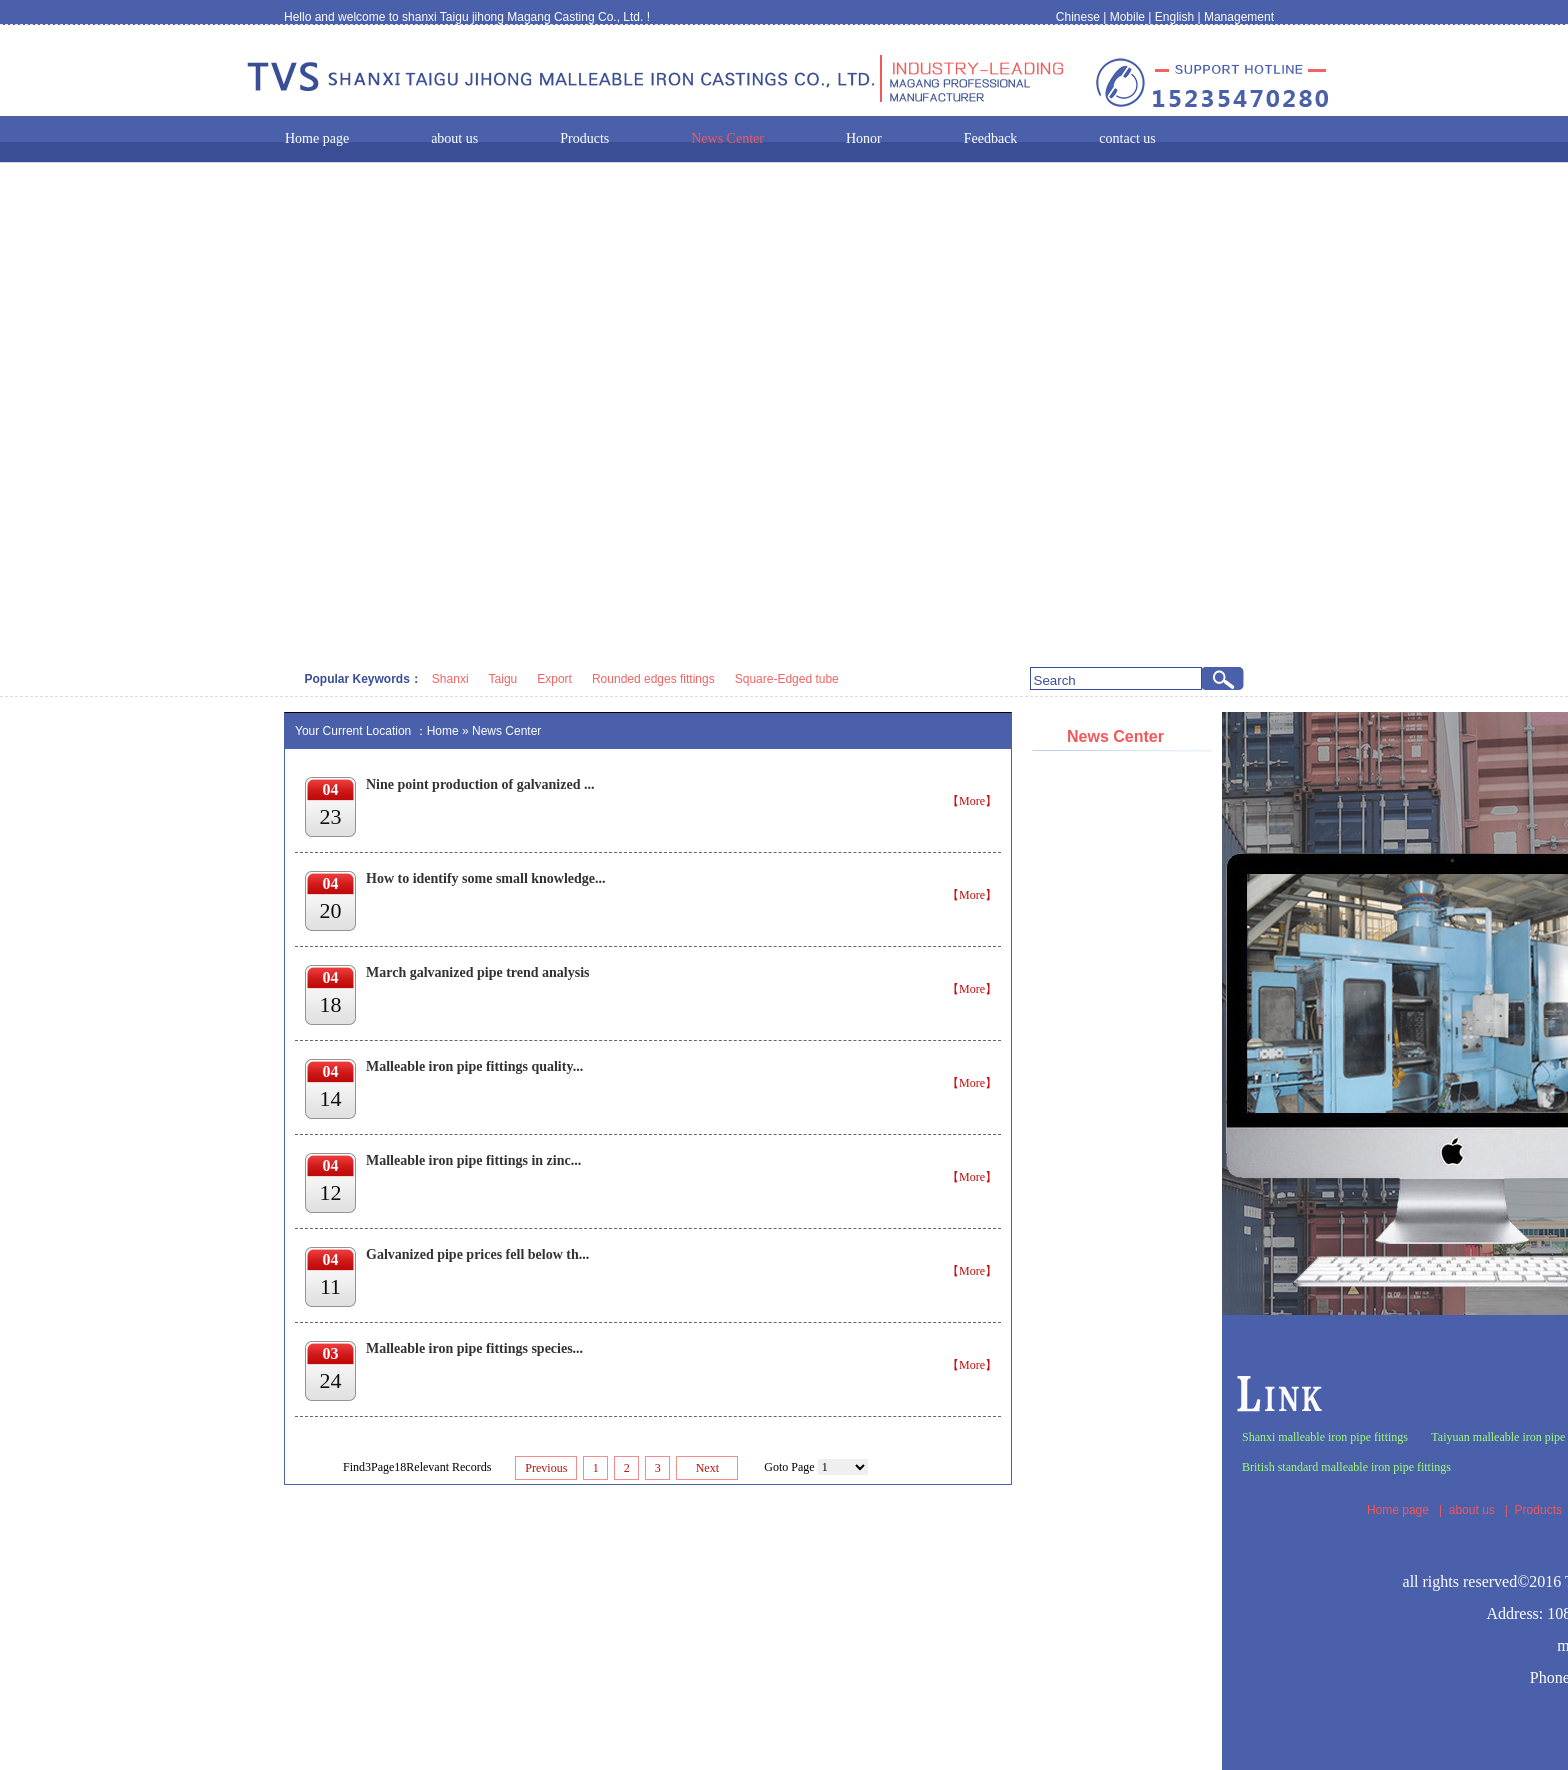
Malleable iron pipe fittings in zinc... (473, 1160)
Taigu (503, 679)
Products (1538, 1510)
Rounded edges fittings (653, 679)
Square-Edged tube (787, 679)
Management (1239, 17)
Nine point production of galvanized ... (480, 784)
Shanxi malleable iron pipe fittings (1325, 1437)
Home (443, 731)
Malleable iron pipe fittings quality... (474, 1066)
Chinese (1078, 17)
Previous (546, 1468)
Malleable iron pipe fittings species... (474, 1348)
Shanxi (450, 679)
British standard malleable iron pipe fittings (1346, 1467)
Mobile (1127, 17)
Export (554, 679)
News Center (506, 731)
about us (1472, 1510)
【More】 (972, 801)
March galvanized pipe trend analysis (478, 972)
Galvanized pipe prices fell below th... (477, 1254)
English (1174, 17)
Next (707, 1468)
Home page (1398, 1510)
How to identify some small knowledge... (486, 878)
